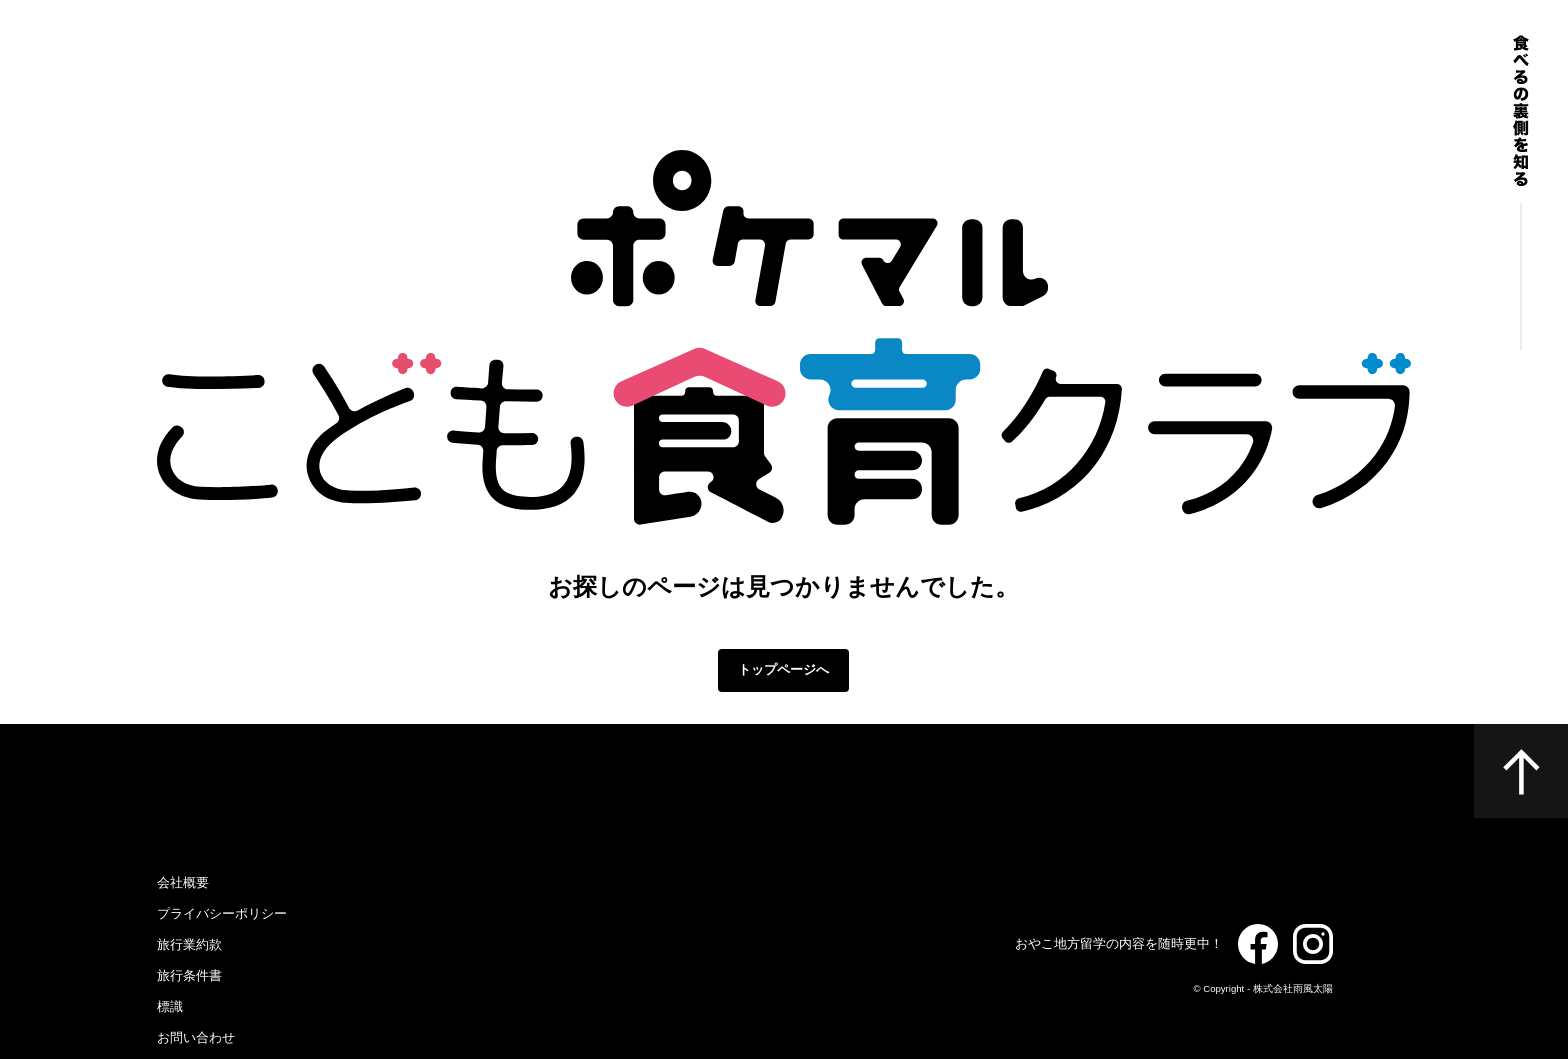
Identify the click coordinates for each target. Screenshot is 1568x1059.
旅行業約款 (189, 944)
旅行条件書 (189, 975)
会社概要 (183, 882)
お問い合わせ (196, 1037)
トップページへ (783, 669)
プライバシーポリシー (222, 913)
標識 (170, 1006)
